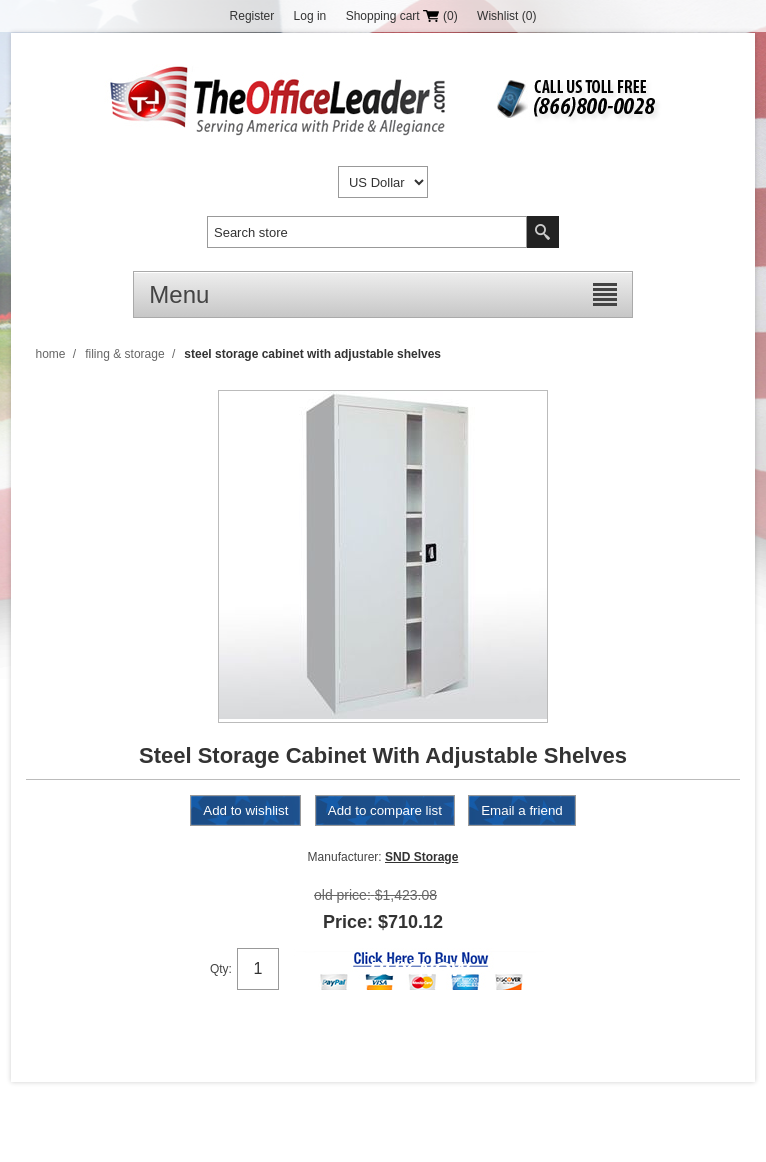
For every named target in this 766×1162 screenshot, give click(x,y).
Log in (310, 16)
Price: (348, 922)
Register (252, 16)
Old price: (342, 895)
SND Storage (421, 857)
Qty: (221, 969)
